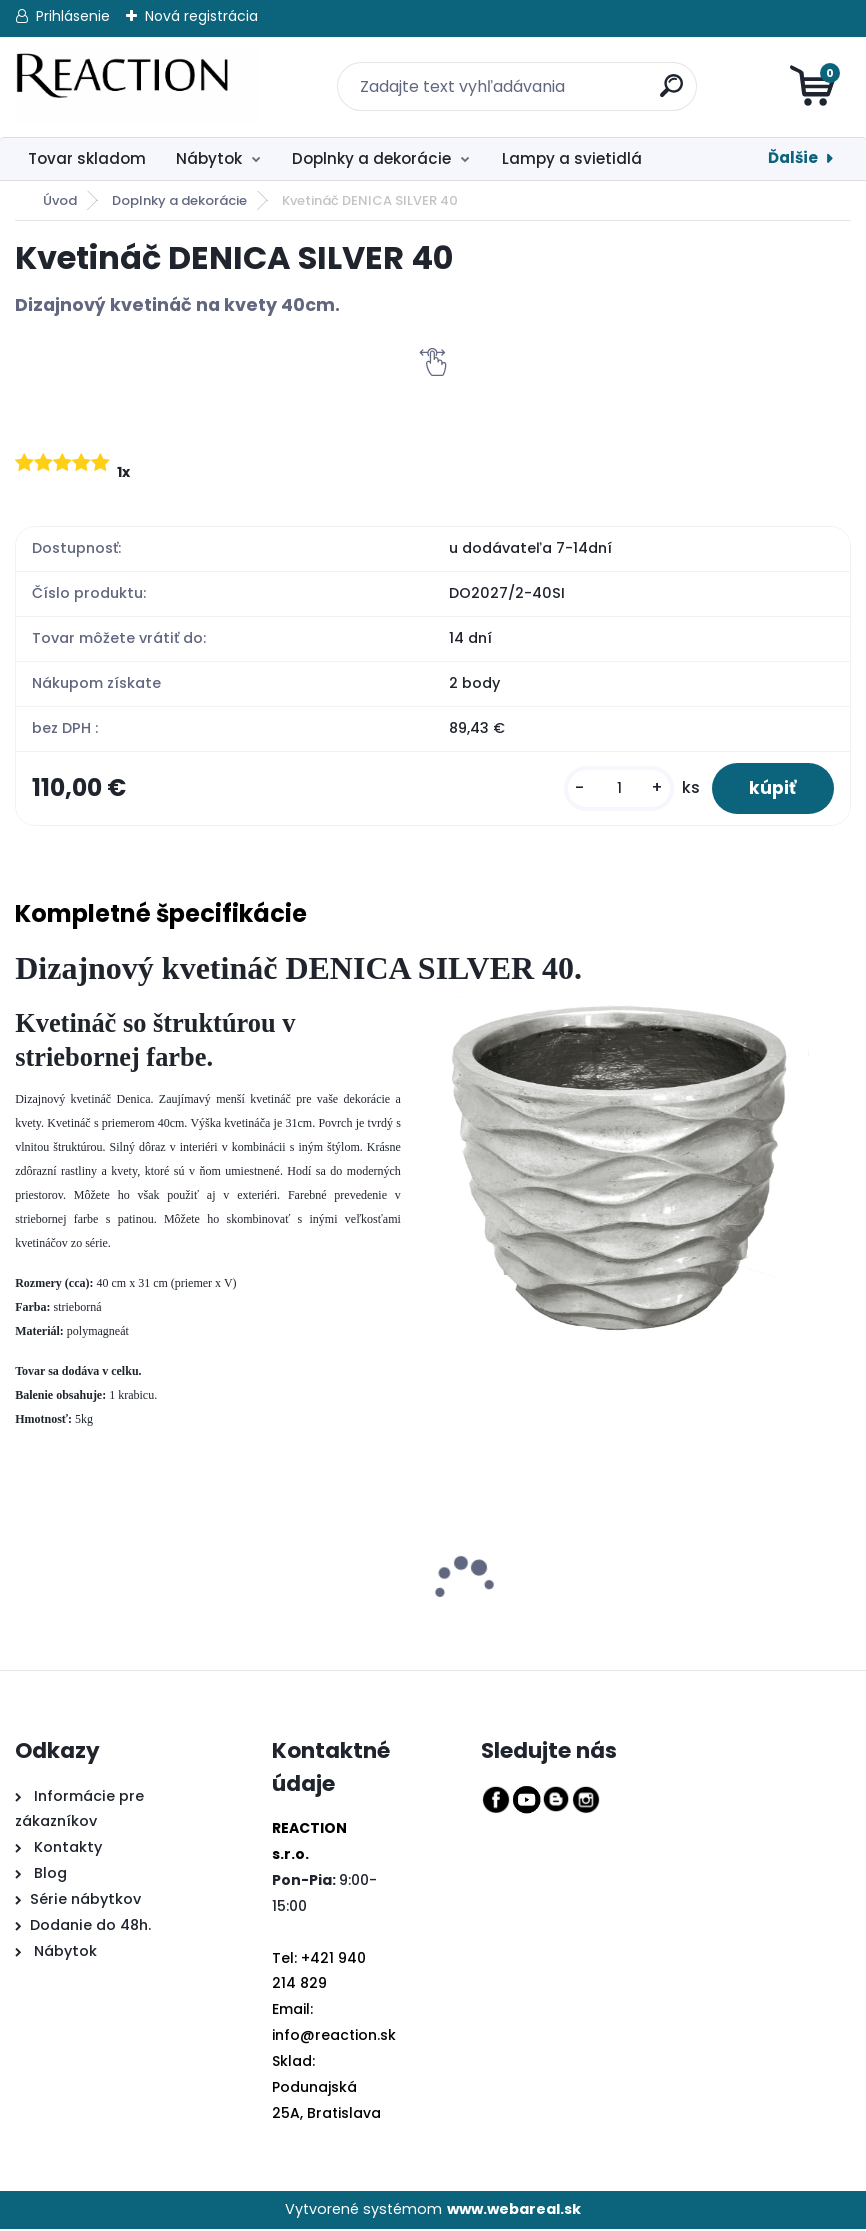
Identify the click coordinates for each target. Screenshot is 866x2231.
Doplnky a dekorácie (371, 158)
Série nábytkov (85, 1901)
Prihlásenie (73, 16)
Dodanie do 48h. (90, 1927)
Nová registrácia (201, 16)
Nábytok (209, 158)
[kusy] (614, 789)
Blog (48, 1876)
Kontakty (68, 1850)
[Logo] (137, 87)
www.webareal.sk (514, 2211)
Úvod (60, 200)
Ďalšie (793, 157)
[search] (661, 74)
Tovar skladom (87, 158)
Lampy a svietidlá (572, 158)
